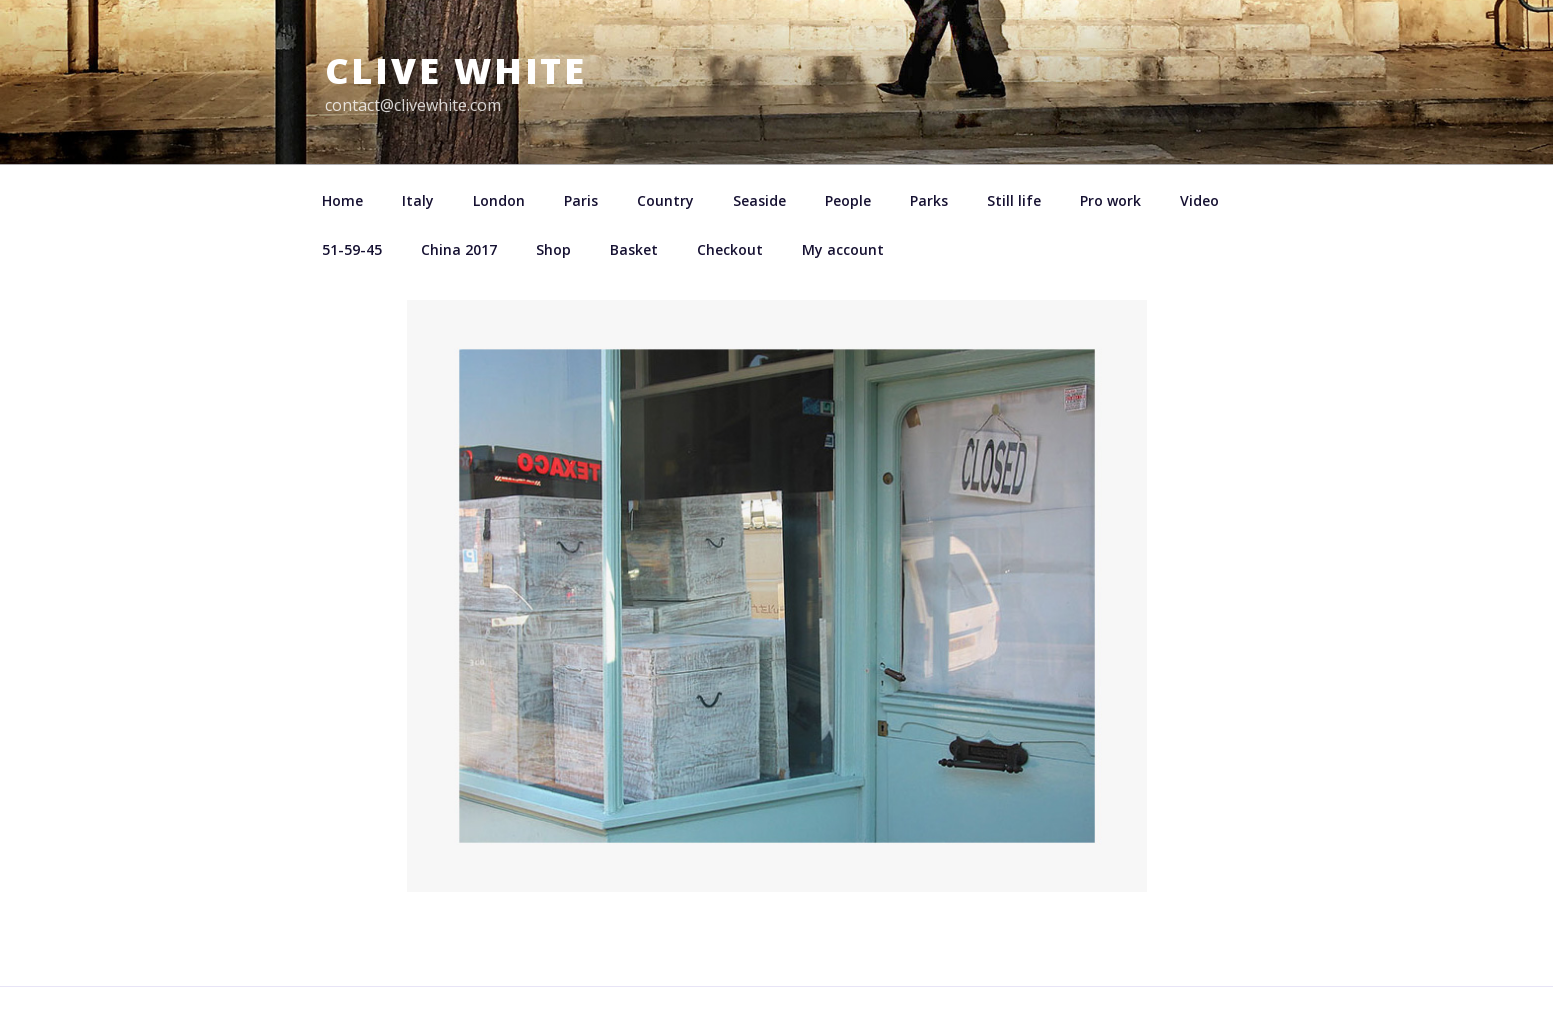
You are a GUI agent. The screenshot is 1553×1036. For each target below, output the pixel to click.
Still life (1014, 200)
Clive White (456, 70)
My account (843, 249)
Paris (581, 200)
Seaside (759, 200)
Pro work (1110, 200)
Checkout (730, 249)
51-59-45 (352, 249)
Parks (929, 200)
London (499, 200)
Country (665, 200)
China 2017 (459, 249)
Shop (553, 249)
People (848, 200)
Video (1199, 200)
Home (342, 200)
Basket (634, 249)
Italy (418, 200)
